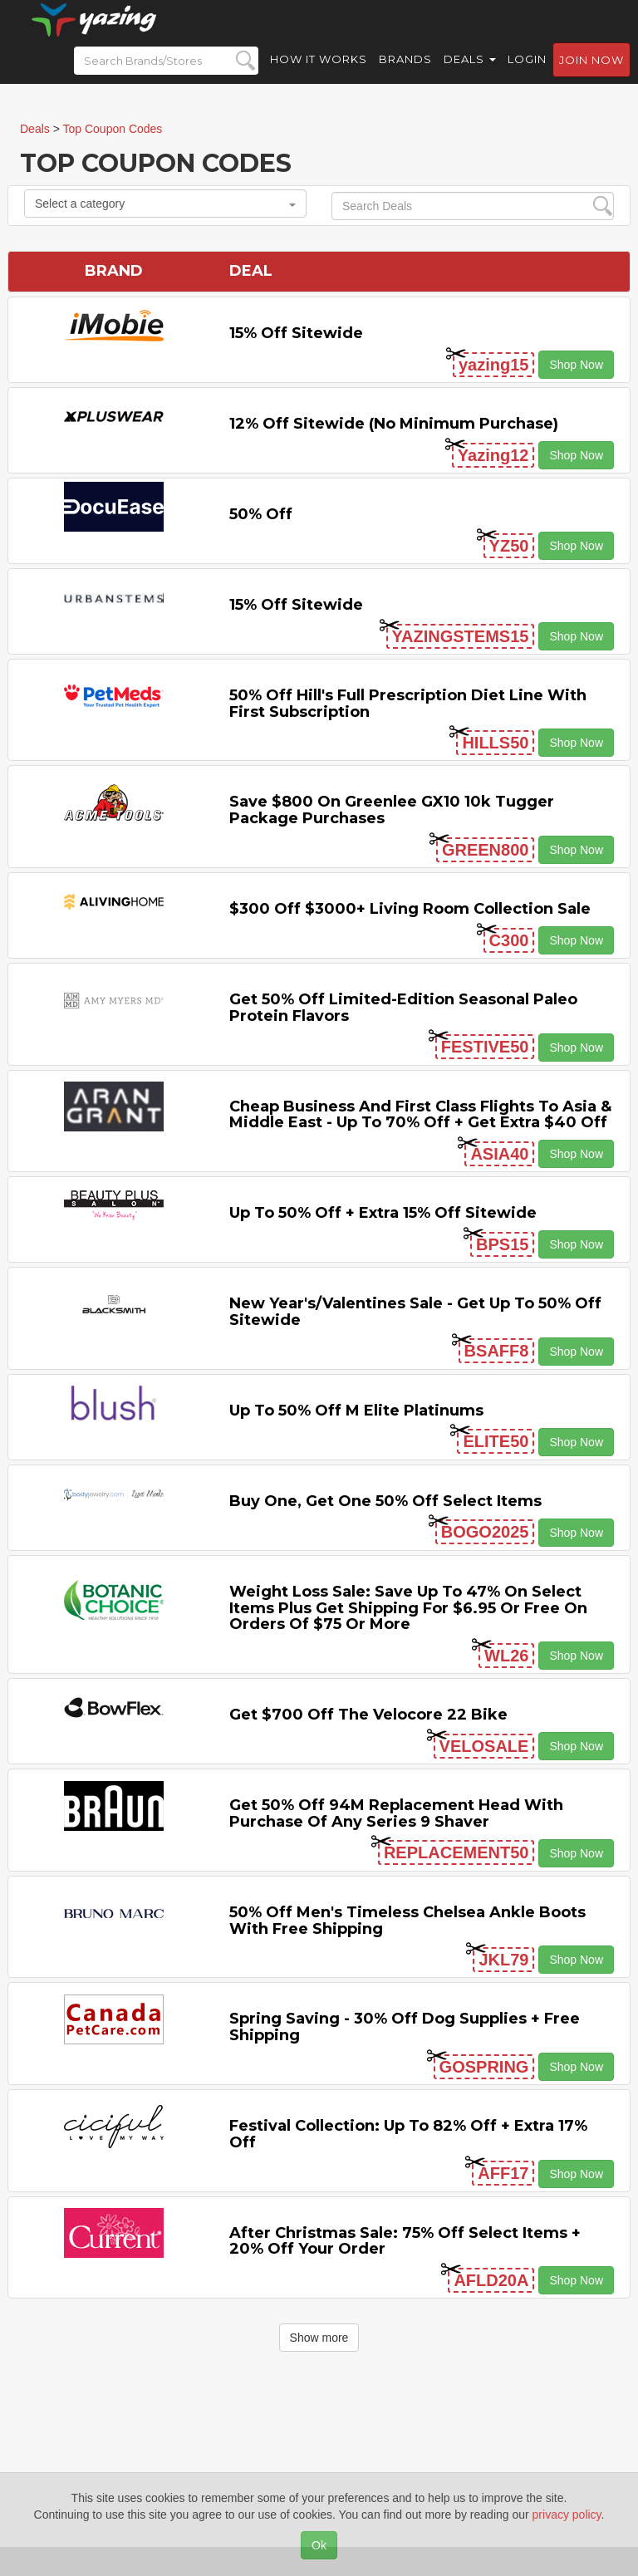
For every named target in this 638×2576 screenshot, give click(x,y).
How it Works (318, 74)
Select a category (165, 203)
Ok (319, 2545)
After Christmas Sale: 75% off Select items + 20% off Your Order (405, 2241)
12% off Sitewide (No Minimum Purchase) (393, 424)
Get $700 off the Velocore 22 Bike (368, 1714)
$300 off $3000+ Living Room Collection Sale (410, 909)
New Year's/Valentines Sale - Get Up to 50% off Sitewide (415, 1311)
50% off (260, 514)
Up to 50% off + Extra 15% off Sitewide (383, 1213)
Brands (405, 74)
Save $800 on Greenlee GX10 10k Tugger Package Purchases (391, 809)
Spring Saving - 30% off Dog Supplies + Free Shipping (404, 2026)
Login (527, 74)
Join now (591, 75)
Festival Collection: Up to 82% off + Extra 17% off (408, 2134)
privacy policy (566, 2514)
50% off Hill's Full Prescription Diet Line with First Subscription (407, 703)
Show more (319, 2337)
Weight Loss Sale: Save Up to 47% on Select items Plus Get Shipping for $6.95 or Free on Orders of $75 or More (408, 1608)
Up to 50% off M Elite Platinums (356, 1410)
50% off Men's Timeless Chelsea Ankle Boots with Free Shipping (407, 1920)
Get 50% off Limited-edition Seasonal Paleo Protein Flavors (403, 1007)
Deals (470, 74)
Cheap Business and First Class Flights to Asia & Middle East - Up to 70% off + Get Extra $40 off (420, 1114)
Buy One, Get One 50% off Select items (385, 1501)
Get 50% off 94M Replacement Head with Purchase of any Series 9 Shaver (396, 1813)
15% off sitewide (296, 333)
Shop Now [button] (576, 364)
